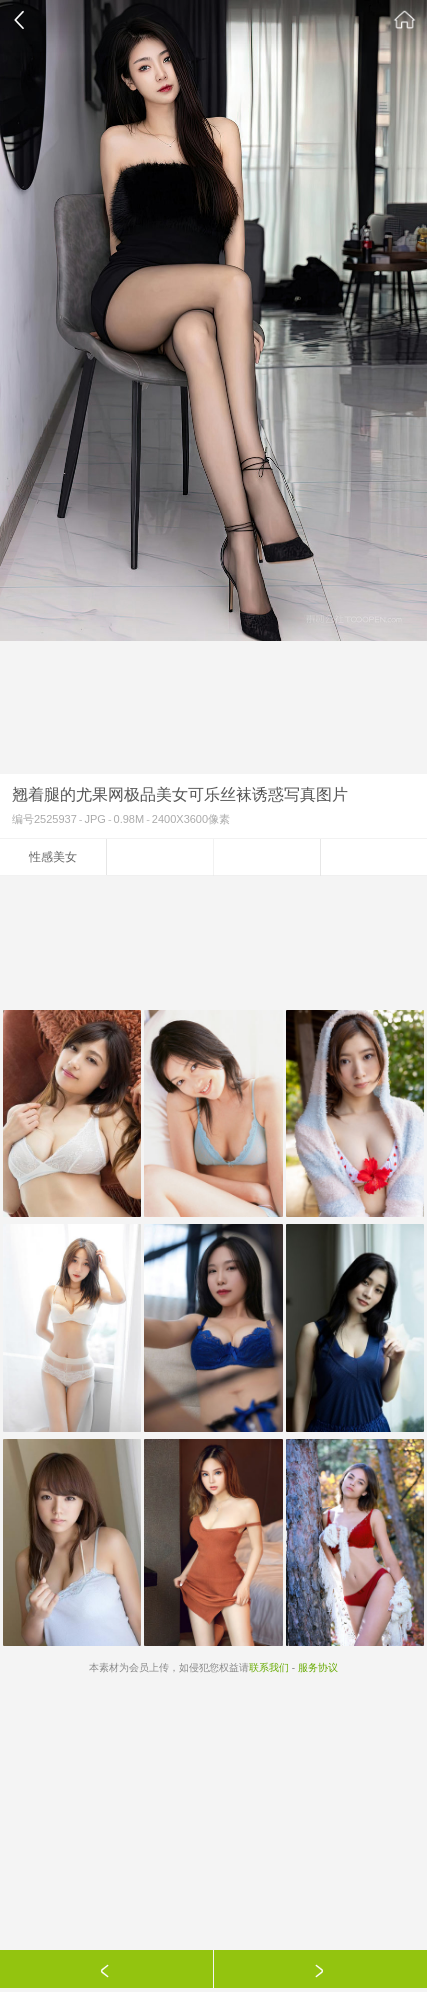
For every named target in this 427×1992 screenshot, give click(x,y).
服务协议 (318, 1667)
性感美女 (53, 857)
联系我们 (269, 1667)
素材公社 (405, 20)
